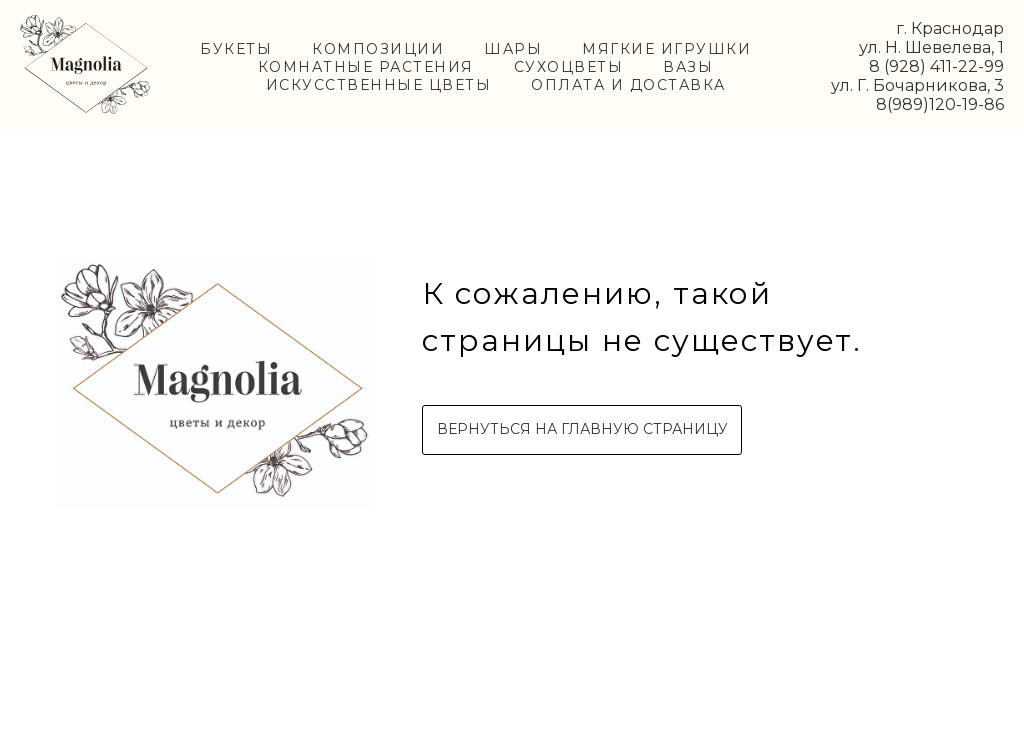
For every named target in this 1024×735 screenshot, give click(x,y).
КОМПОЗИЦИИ (378, 49)
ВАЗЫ (688, 67)
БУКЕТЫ (236, 49)
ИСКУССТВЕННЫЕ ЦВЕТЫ (379, 85)
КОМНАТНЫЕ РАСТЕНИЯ (366, 67)
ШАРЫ (513, 49)
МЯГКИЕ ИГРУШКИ (666, 49)
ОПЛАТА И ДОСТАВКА (628, 85)
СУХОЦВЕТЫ (569, 67)
